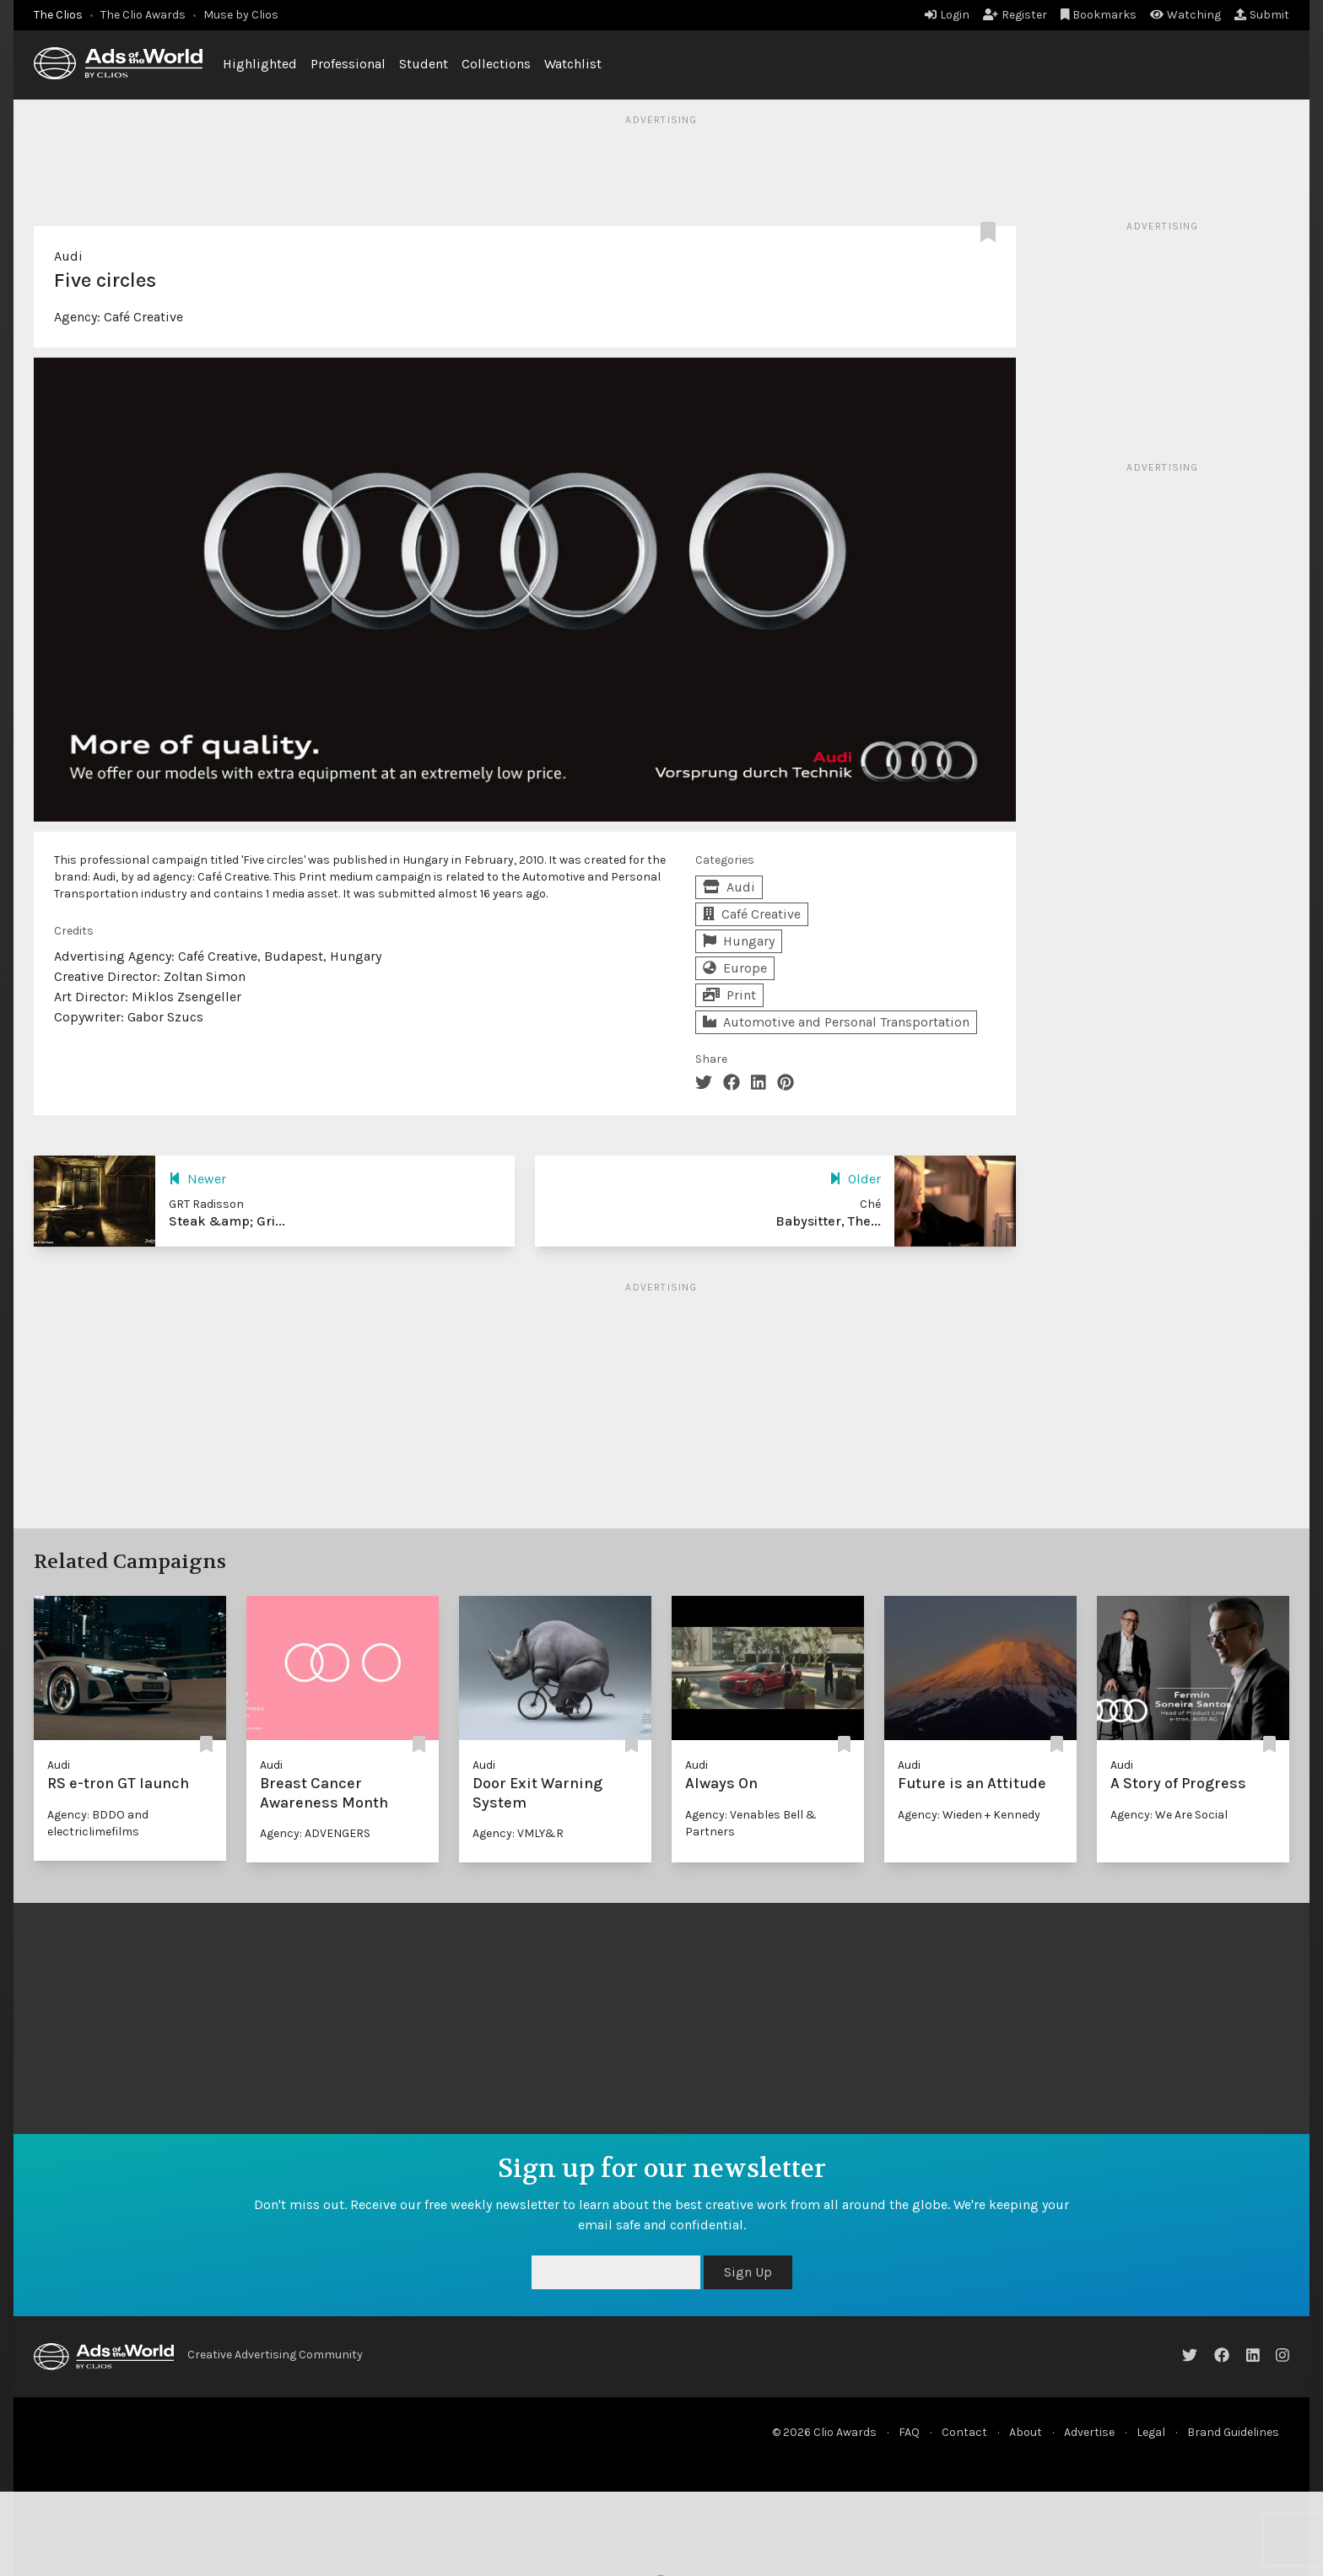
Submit (1261, 15)
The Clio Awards (143, 15)
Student (423, 64)
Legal (1151, 2432)
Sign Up (748, 2272)
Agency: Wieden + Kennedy (969, 1815)
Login (947, 15)
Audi (68, 256)
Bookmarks (1099, 15)
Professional (348, 64)
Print (729, 995)
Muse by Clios (240, 15)
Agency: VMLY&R (518, 1833)
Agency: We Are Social (1169, 1815)
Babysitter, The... (828, 1221)
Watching (1185, 15)
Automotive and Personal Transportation (836, 1022)
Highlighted (260, 64)
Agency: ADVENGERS (315, 1833)
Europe (735, 968)
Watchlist (573, 64)
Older (855, 1179)
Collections (496, 64)
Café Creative (143, 317)
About (1025, 2432)
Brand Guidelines (1233, 2432)
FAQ (909, 2432)
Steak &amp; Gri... (227, 1221)
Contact (964, 2432)
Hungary (739, 941)
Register (1015, 15)
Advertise (1089, 2432)
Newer (197, 1179)
